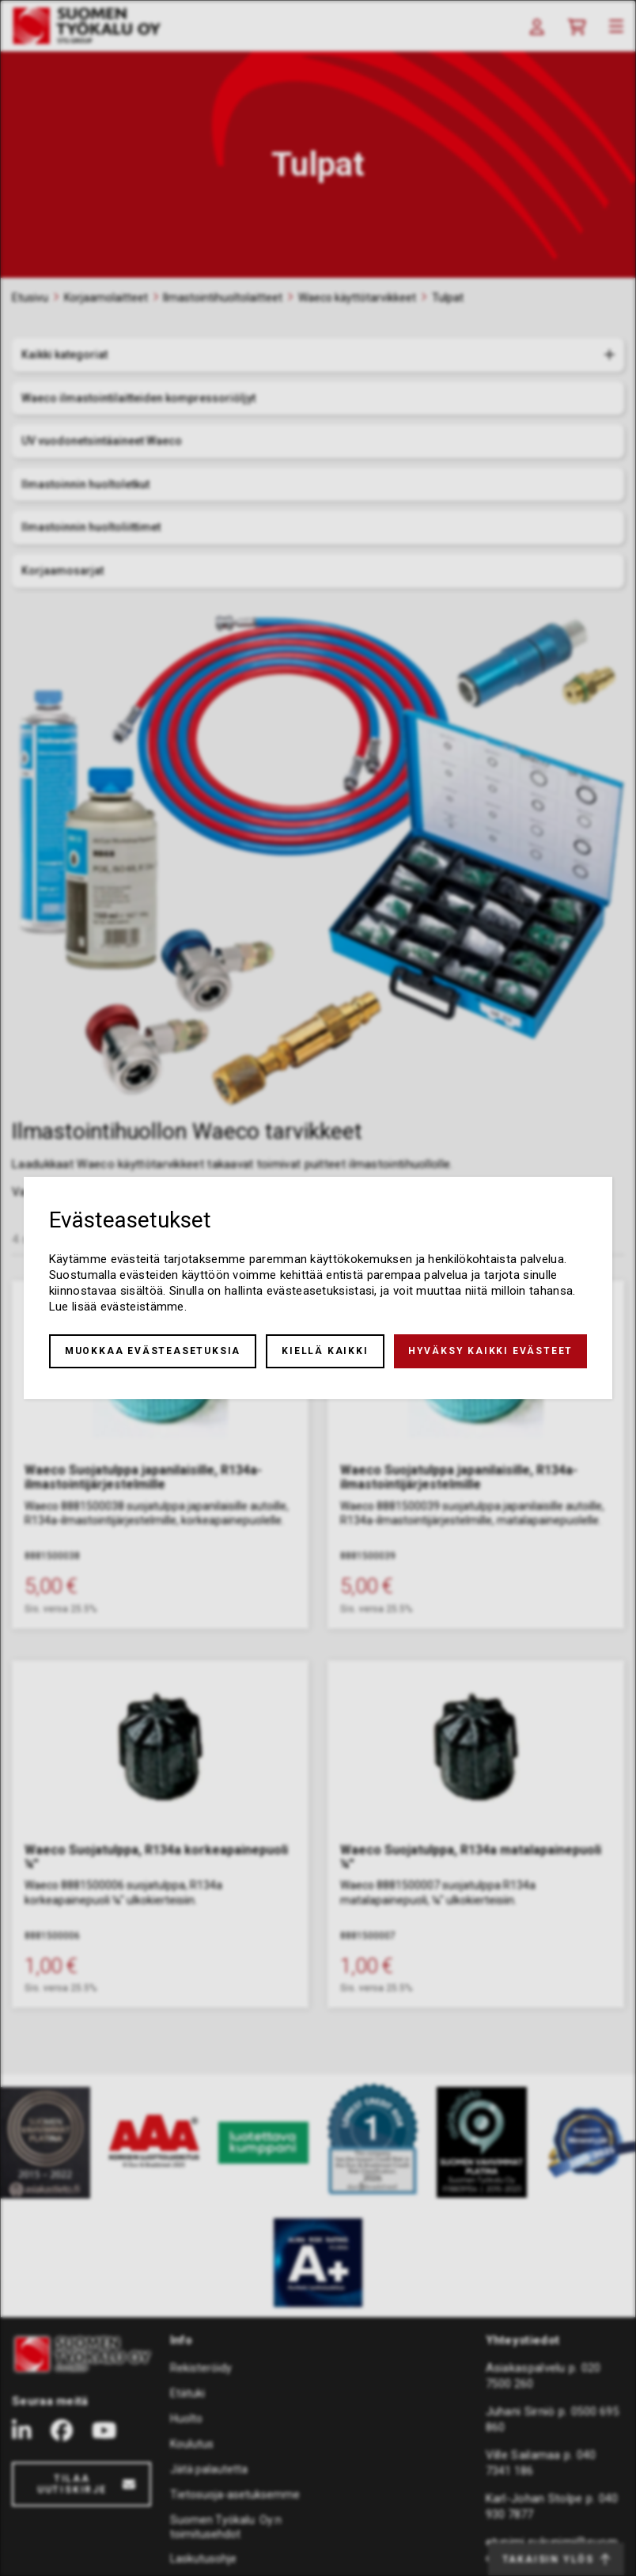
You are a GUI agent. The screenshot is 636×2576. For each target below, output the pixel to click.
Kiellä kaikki (325, 1350)
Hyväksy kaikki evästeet (490, 1350)
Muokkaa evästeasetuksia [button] (152, 1350)
